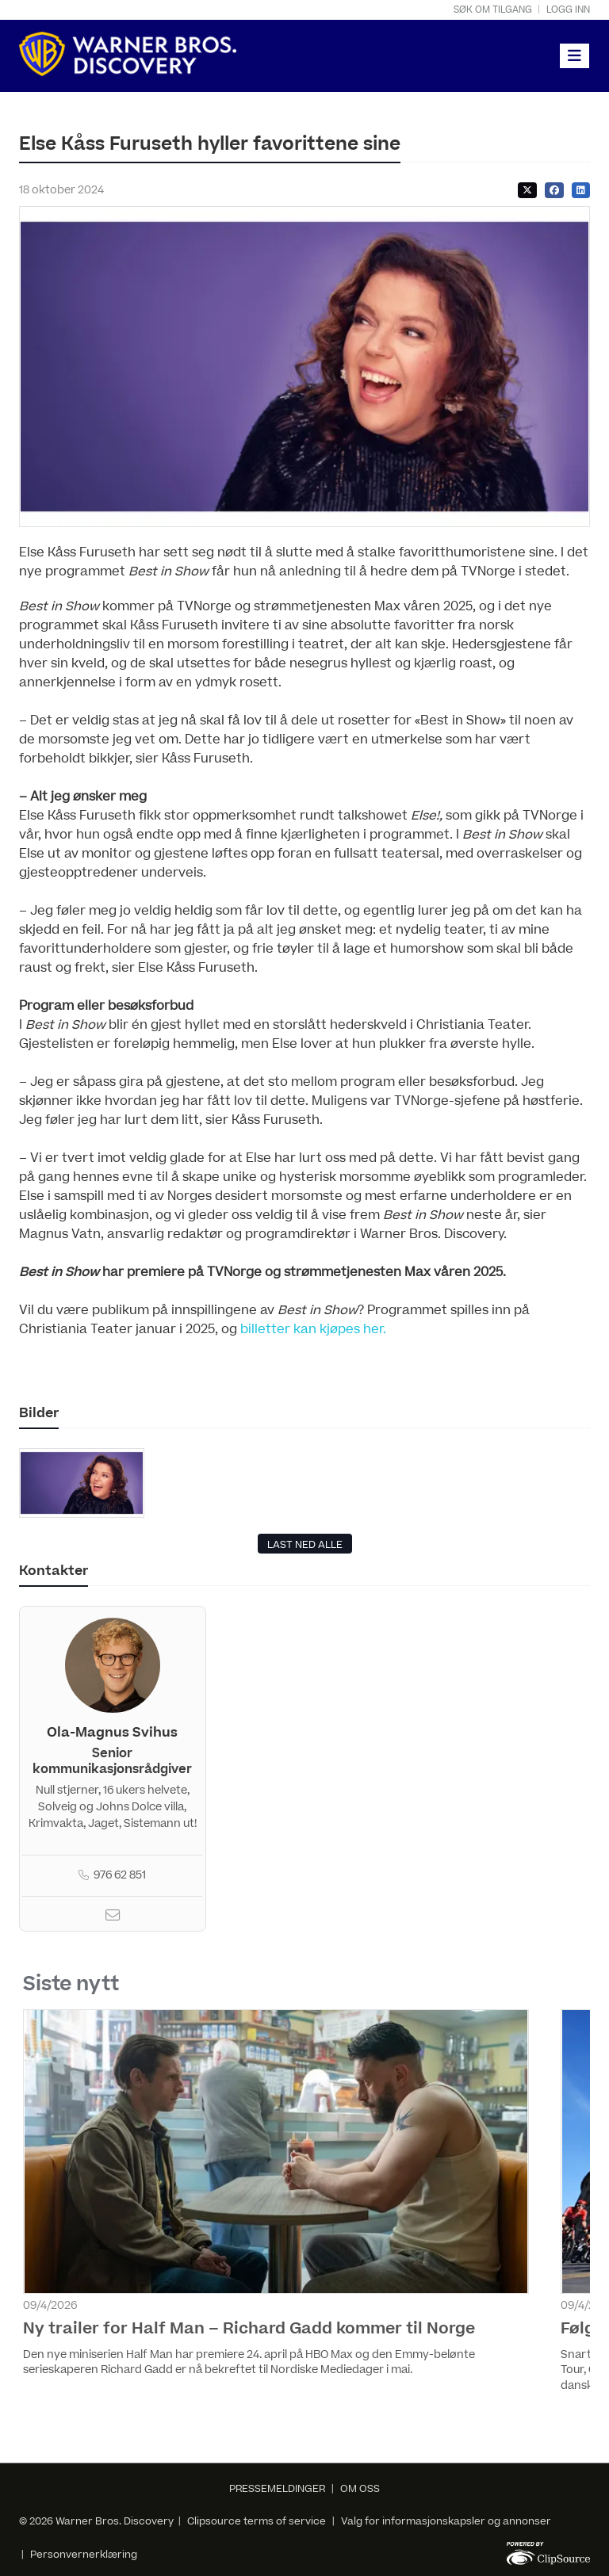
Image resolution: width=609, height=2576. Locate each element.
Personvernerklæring (83, 2554)
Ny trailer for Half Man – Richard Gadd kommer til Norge (249, 2329)
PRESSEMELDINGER (277, 2489)
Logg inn (568, 10)
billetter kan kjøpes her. (313, 1329)
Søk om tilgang (493, 10)
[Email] (112, 1917)
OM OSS (360, 2489)
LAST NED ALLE (305, 1545)
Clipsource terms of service (257, 2521)
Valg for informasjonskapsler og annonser (446, 2521)
